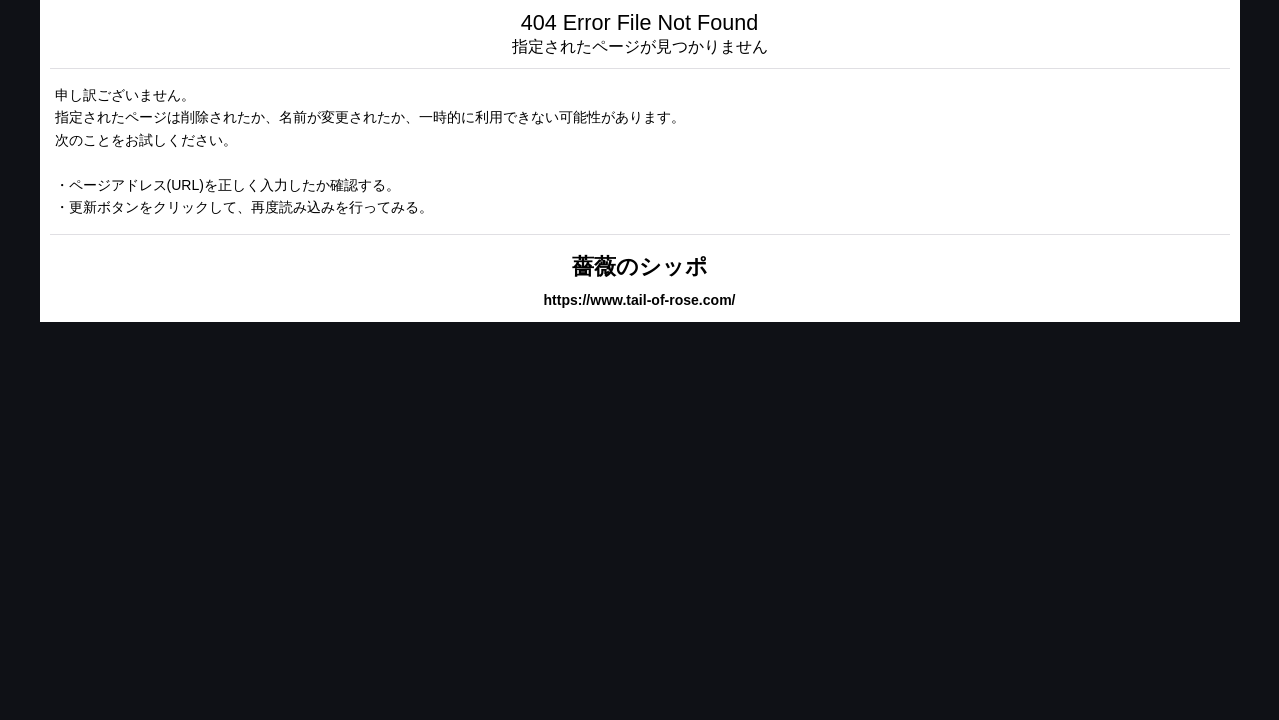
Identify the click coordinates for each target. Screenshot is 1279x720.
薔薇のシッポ (640, 266)
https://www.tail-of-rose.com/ (639, 300)
